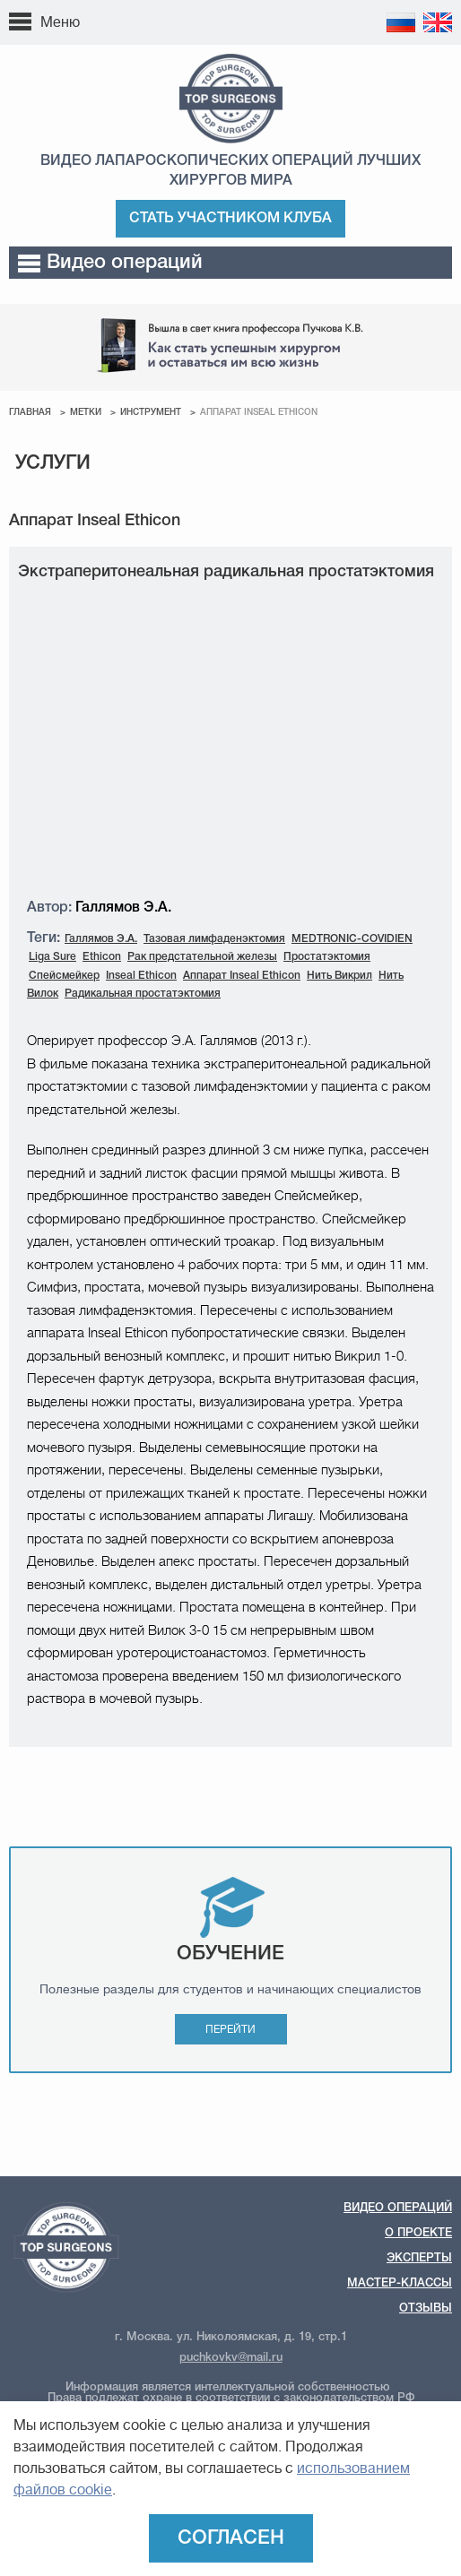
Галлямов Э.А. (101, 939)
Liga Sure (52, 957)
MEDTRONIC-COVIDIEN (352, 939)
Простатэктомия (326, 957)
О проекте (418, 2233)
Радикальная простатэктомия (143, 993)
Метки (85, 413)
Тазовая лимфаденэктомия (214, 939)
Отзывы (425, 2308)
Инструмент (150, 413)
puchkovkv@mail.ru (231, 2358)
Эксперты (419, 2258)
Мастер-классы (399, 2283)
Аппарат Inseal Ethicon (241, 976)
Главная (30, 413)
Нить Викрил (339, 976)
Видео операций (110, 263)
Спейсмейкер (64, 976)
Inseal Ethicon (141, 976)
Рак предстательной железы (202, 957)
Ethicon (102, 957)
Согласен (231, 2538)
